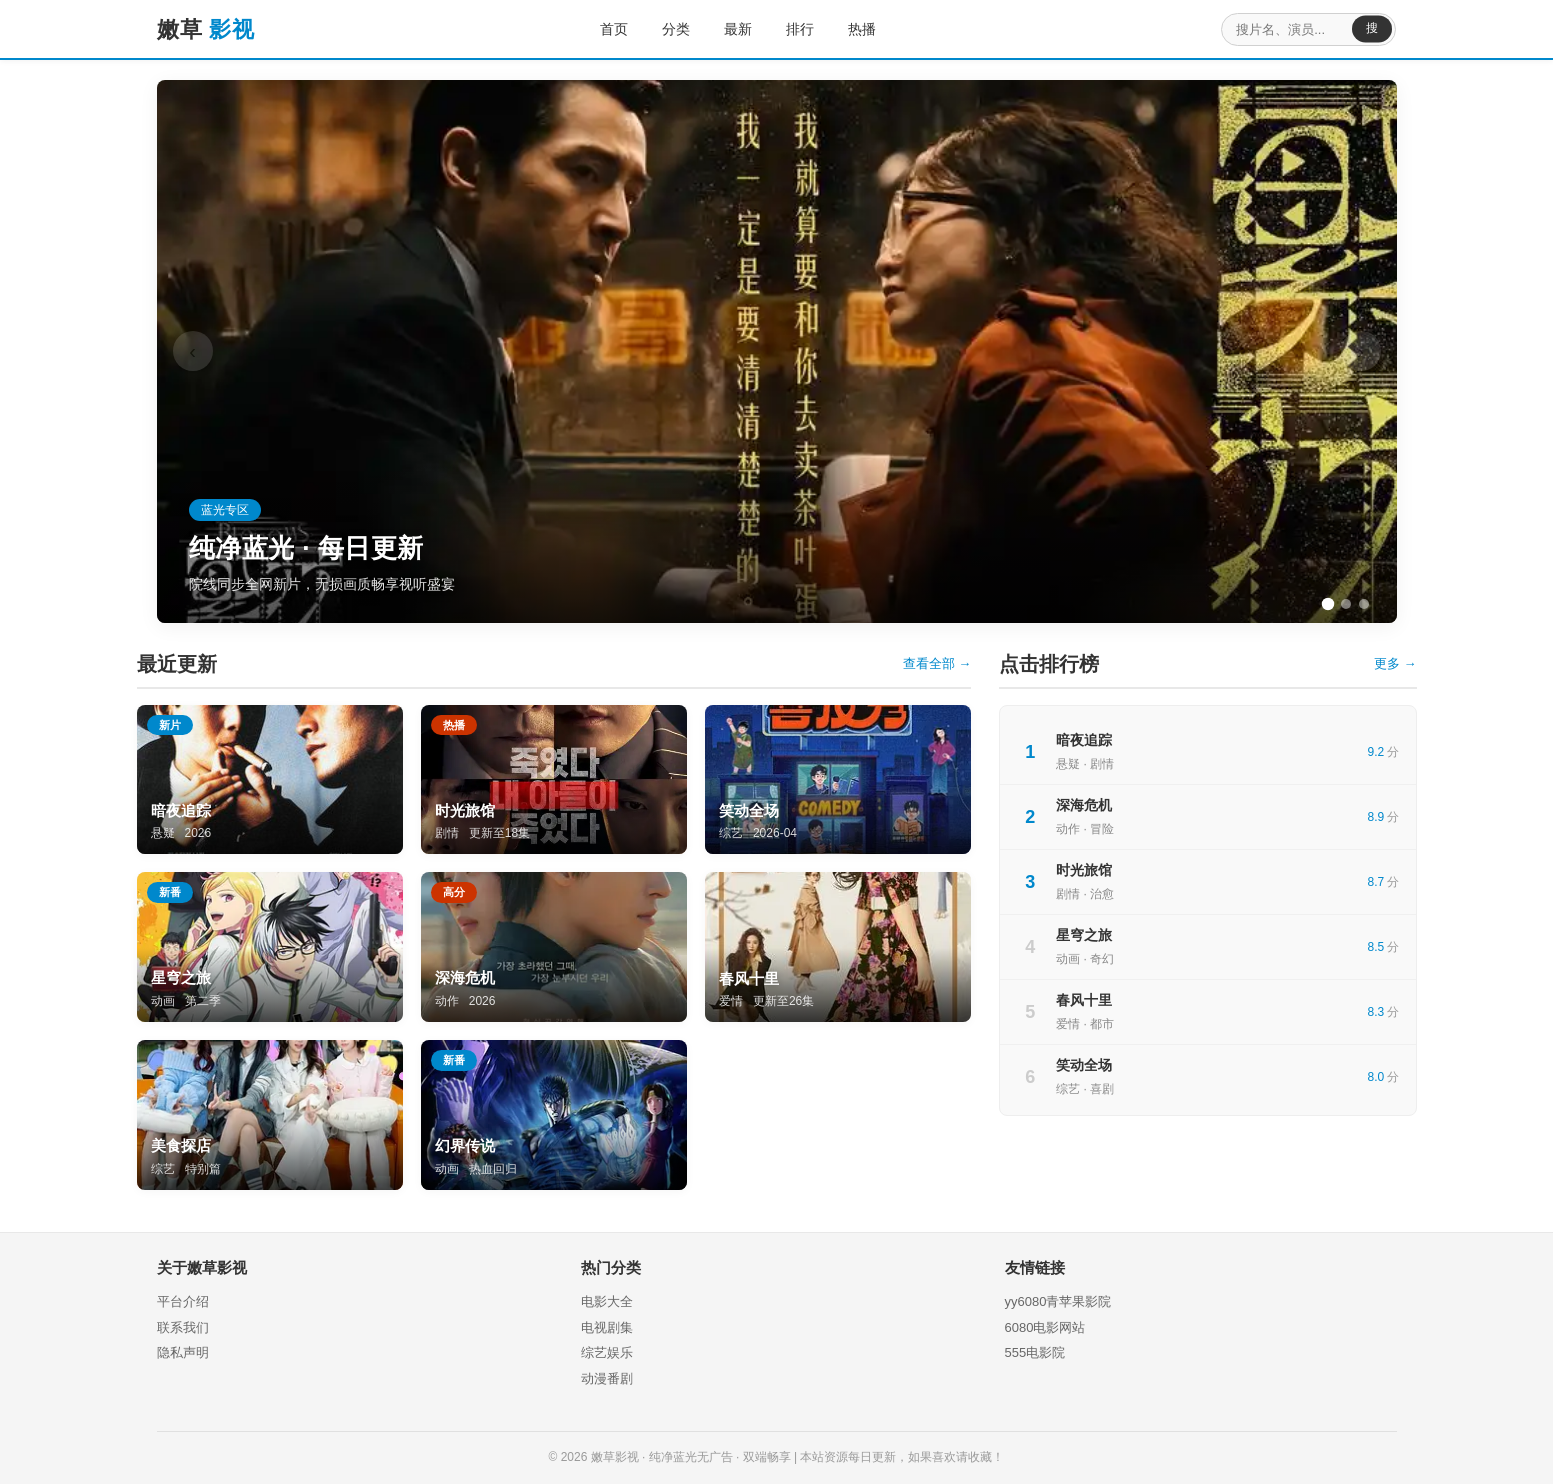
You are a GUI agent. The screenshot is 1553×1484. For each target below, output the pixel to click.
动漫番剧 (607, 1378)
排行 (788, 29)
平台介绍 (183, 1301)
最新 (726, 29)
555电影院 (1035, 1352)
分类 (664, 29)
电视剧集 (607, 1327)
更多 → (1395, 663)
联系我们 (183, 1327)
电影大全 (607, 1301)
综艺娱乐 (607, 1352)
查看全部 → (937, 663)
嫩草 (206, 29)
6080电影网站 (1045, 1327)
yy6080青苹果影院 (1058, 1301)
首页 (602, 29)
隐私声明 (183, 1352)
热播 (850, 29)
